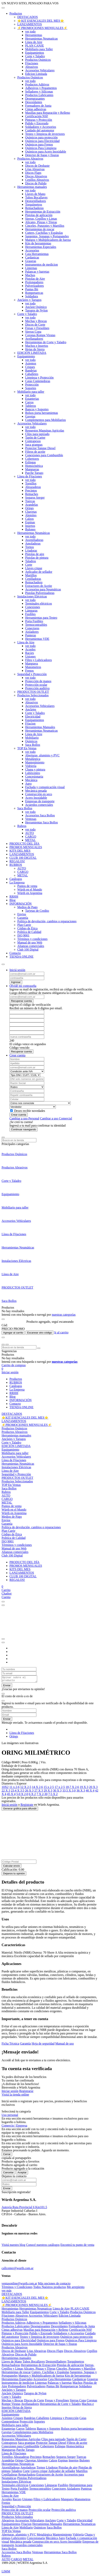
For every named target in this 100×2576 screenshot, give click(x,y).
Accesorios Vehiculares (39, 70)
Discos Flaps (33, 172)
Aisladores (32, 631)
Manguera (31, 663)
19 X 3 (84, 1788)
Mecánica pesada (36, 790)
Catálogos (15, 879)
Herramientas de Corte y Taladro (45, 342)
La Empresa (17, 882)
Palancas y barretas (37, 271)
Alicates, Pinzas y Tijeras (41, 222)
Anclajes (30, 709)
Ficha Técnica (10, 2044)
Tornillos (31, 483)
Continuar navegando (23, 1129)
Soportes (30, 388)
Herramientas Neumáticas (33, 533)
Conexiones (32, 607)
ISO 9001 (23, 935)
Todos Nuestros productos (49, 2288)
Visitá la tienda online (15, 2095)
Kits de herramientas (38, 243)
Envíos (21, 914)
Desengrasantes (35, 98)
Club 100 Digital (28, 949)
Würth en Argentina (29, 893)
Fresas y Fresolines (37, 328)
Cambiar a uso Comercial (56, 1118)
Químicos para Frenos (39, 144)
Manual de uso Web (29, 942)
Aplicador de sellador (38, 571)
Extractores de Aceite (38, 586)
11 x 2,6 (14, 1788)
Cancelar (8, 2173)
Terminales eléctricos (38, 603)
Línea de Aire (25, 642)
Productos (15, 13)
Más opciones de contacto (54, 2284)
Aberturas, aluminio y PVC (42, 755)
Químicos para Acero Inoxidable (45, 151)
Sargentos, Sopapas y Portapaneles (47, 236)
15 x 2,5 (49, 1788)
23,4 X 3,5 (17, 1791)
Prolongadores (34, 282)
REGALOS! (17, 861)
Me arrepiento (75, 2288)
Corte (28, 564)
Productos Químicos (30, 77)
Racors (29, 653)
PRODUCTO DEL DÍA (24, 843)
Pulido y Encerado (36, 123)
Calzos (29, 518)
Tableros (30, 405)
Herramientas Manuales (40, 727)
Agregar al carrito (13, 1332)
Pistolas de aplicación (38, 215)
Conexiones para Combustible (44, 455)
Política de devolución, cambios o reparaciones (46, 921)
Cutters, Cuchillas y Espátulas (44, 232)
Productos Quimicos (38, 59)
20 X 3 (93, 1788)
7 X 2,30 (42, 1795)
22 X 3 (6, 1791)
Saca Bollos (32, 744)
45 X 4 (11, 1795)
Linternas (31, 268)
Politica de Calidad (29, 932)
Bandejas (31, 370)
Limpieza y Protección (39, 377)
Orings (29, 508)
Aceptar (22, 2173)
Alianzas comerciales (30, 946)
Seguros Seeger (35, 497)
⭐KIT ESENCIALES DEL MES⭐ (40, 20)
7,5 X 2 (53, 1795)
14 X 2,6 (37, 1788)
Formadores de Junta (38, 105)
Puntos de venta (27, 886)
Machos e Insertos (36, 345)
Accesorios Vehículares (32, 423)
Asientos (30, 363)
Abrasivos (31, 66)
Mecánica (31, 780)
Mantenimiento (34, 762)
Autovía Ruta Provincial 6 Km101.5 (24, 2208)
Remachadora (33, 582)
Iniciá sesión (17, 970)
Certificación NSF (36, 116)
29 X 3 (48, 1791)
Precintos (31, 490)
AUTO (29, 833)
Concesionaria (34, 776)
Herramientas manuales (32, 187)
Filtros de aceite (35, 451)
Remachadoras (34, 208)
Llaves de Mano (35, 194)
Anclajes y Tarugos (29, 300)
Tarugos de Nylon (36, 310)
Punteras (30, 635)
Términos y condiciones (32, 939)
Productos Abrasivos (30, 158)
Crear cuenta (17, 1055)
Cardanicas (32, 257)
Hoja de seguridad (43, 2044)
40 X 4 (90, 1791)
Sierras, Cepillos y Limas (41, 218)
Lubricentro (32, 773)
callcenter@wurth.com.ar (17, 2269)
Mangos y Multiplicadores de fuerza (48, 239)
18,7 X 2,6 (72, 1788)
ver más (6, 2291)
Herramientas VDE (37, 638)
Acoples (30, 649)
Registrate (26, 1805)
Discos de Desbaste (37, 165)
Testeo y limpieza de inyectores (45, 134)
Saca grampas (33, 444)
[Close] (3, 7)
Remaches (31, 494)
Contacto (15, 953)
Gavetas (30, 416)
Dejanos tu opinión (14, 1874)
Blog (12, 900)
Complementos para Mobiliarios (45, 420)
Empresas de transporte (39, 801)
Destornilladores (35, 201)
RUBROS (15, 864)
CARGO (30, 836)
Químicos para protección (41, 137)
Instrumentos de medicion (41, 264)
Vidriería (30, 766)
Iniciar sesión (10, 2092)
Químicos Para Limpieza (40, 148)
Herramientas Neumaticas (41, 38)
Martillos (31, 575)
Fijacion (30, 723)
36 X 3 (80, 1791)
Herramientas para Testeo (41, 617)
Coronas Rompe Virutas (40, 335)
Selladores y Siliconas (39, 91)
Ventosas (30, 819)
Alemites (31, 515)
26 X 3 (29, 1791)
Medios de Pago (27, 907)
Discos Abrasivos (36, 176)
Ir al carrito (61, 1332)
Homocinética (34, 465)
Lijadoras (31, 550)
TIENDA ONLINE (21, 956)
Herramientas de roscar (39, 229)
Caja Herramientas (37, 254)
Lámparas (31, 610)
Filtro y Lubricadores (38, 660)
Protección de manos (38, 681)
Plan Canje (24, 924)
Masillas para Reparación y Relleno (47, 112)
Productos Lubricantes (39, 95)
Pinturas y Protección (38, 119)
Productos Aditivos (37, 84)
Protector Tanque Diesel (40, 448)
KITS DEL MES (19, 850)
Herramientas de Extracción (42, 211)
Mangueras (32, 469)
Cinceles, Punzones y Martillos (44, 225)
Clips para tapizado (37, 434)
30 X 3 (57, 1791)
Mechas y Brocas (36, 321)
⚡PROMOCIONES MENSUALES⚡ (42, 28)
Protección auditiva (37, 688)
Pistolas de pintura (36, 557)
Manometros (33, 667)
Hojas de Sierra (35, 349)
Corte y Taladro (35, 56)
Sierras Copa (33, 331)
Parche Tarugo (34, 473)
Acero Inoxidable (36, 797)
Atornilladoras (34, 540)
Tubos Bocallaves (36, 197)
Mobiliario (32, 737)
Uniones (30, 656)
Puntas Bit (31, 289)
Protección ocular (36, 684)
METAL (30, 840)
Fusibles (30, 614)
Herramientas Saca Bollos (41, 822)
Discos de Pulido (35, 183)
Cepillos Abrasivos (37, 179)
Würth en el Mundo (29, 889)
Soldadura (31, 296)
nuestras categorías (63, 1314)
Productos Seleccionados (33, 695)
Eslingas (30, 462)
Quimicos (31, 741)
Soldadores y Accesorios (40, 126)
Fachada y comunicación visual (45, 787)
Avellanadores (34, 338)
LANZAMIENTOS (29, 24)
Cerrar (7, 2155)
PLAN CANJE (34, 45)
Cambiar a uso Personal (24, 1118)
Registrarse (26, 2092)
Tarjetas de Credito (37, 910)
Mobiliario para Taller (39, 49)
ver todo (30, 31)
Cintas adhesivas (35, 109)
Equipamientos (34, 52)
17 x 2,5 (60, 1788)
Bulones (30, 529)
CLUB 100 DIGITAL (23, 857)
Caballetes (31, 374)
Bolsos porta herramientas (41, 412)
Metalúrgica (32, 759)
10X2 (5, 1788)
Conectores (32, 628)
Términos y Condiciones (17, 2288)
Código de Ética (27, 928)
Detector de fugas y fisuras (42, 155)
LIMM (6, 2572)
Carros (29, 402)
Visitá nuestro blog (13, 2246)
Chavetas (31, 511)
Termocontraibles (36, 624)
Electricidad (32, 716)
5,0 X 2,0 (22, 1795)
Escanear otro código (39, 1332)
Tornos (29, 547)
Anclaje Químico (36, 307)
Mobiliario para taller (30, 391)
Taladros (30, 561)
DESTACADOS (27, 17)
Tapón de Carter (35, 437)
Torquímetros (33, 204)
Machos (30, 275)
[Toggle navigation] (3, 1337)
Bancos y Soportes (37, 409)
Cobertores (32, 458)
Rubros (21, 826)
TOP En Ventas (26, 748)
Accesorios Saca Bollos (40, 815)
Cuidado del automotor (39, 130)
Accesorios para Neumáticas (43, 589)
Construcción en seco (38, 794)
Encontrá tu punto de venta (77, 2246)
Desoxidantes (33, 102)
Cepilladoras (33, 578)
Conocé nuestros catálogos (43, 2246)
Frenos (29, 670)
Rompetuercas (34, 292)
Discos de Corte (35, 324)
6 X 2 (32, 1795)
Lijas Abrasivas (35, 169)
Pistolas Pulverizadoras (39, 593)
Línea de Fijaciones (29, 476)
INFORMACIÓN (20, 903)
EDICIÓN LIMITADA (31, 352)
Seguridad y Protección (32, 674)
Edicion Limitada (36, 74)
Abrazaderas (33, 487)
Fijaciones (31, 63)
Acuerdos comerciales (39, 804)
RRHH (13, 896)
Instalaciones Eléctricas (32, 596)
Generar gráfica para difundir (20, 1809)
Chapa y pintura (35, 769)
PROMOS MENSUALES (25, 847)
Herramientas (33, 35)
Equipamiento (26, 356)
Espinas (30, 522)
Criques (30, 367)
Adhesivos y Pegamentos (41, 88)
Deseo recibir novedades (29, 1110)
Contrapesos (33, 441)
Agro (28, 783)
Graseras (30, 261)
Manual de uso (64, 2044)
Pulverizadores (34, 285)
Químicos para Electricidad (42, 141)
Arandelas (31, 504)
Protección (32, 384)
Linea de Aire (33, 42)
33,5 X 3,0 (69, 1791)
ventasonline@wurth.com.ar (19, 2284)
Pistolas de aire (34, 554)
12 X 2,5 (25, 1788)
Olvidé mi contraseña (22, 985)
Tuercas (30, 501)
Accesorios (32, 250)
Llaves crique (33, 568)
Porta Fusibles (34, 621)
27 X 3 (38, 1791)
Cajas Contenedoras (37, 381)
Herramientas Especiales (40, 247)
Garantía (22, 917)
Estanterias (32, 398)
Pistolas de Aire (35, 278)
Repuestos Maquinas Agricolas (44, 430)
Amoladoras (32, 543)
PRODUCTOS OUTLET (33, 691)
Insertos (30, 525)
